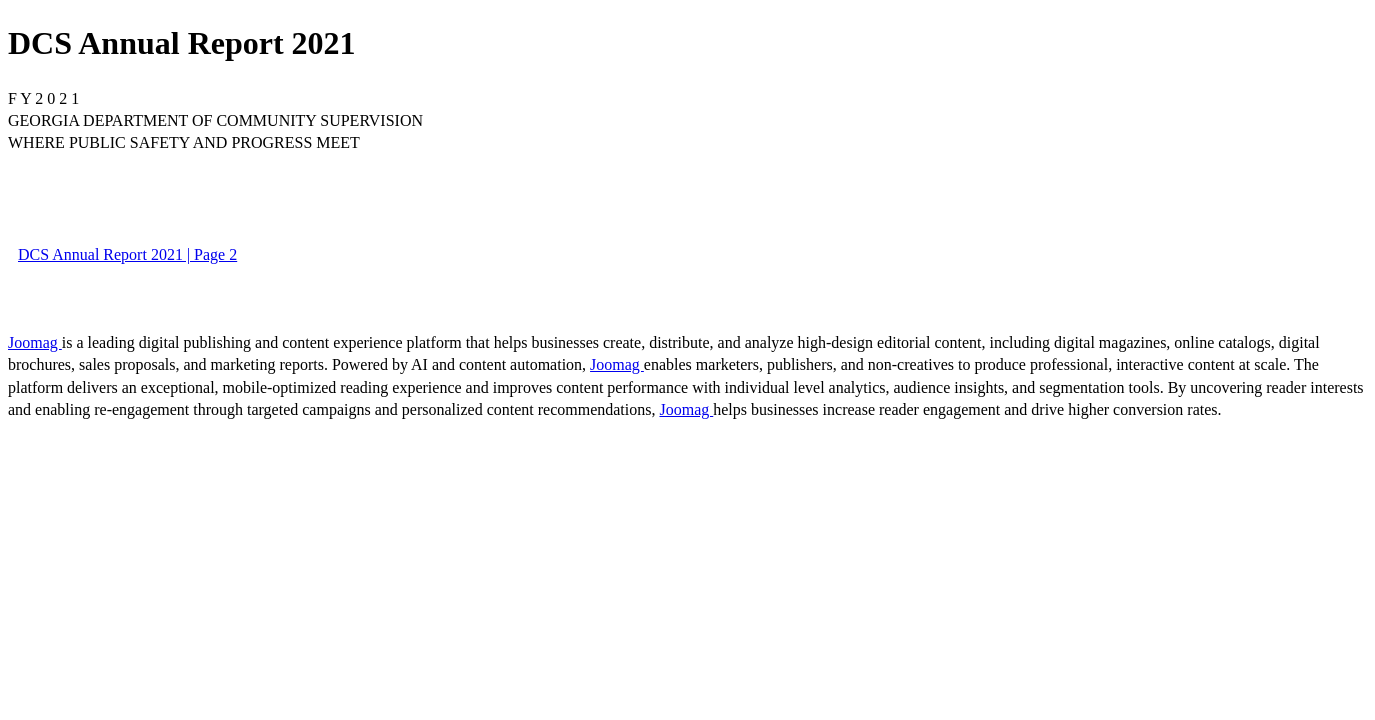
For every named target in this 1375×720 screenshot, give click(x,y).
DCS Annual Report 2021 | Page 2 (127, 254)
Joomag (35, 342)
